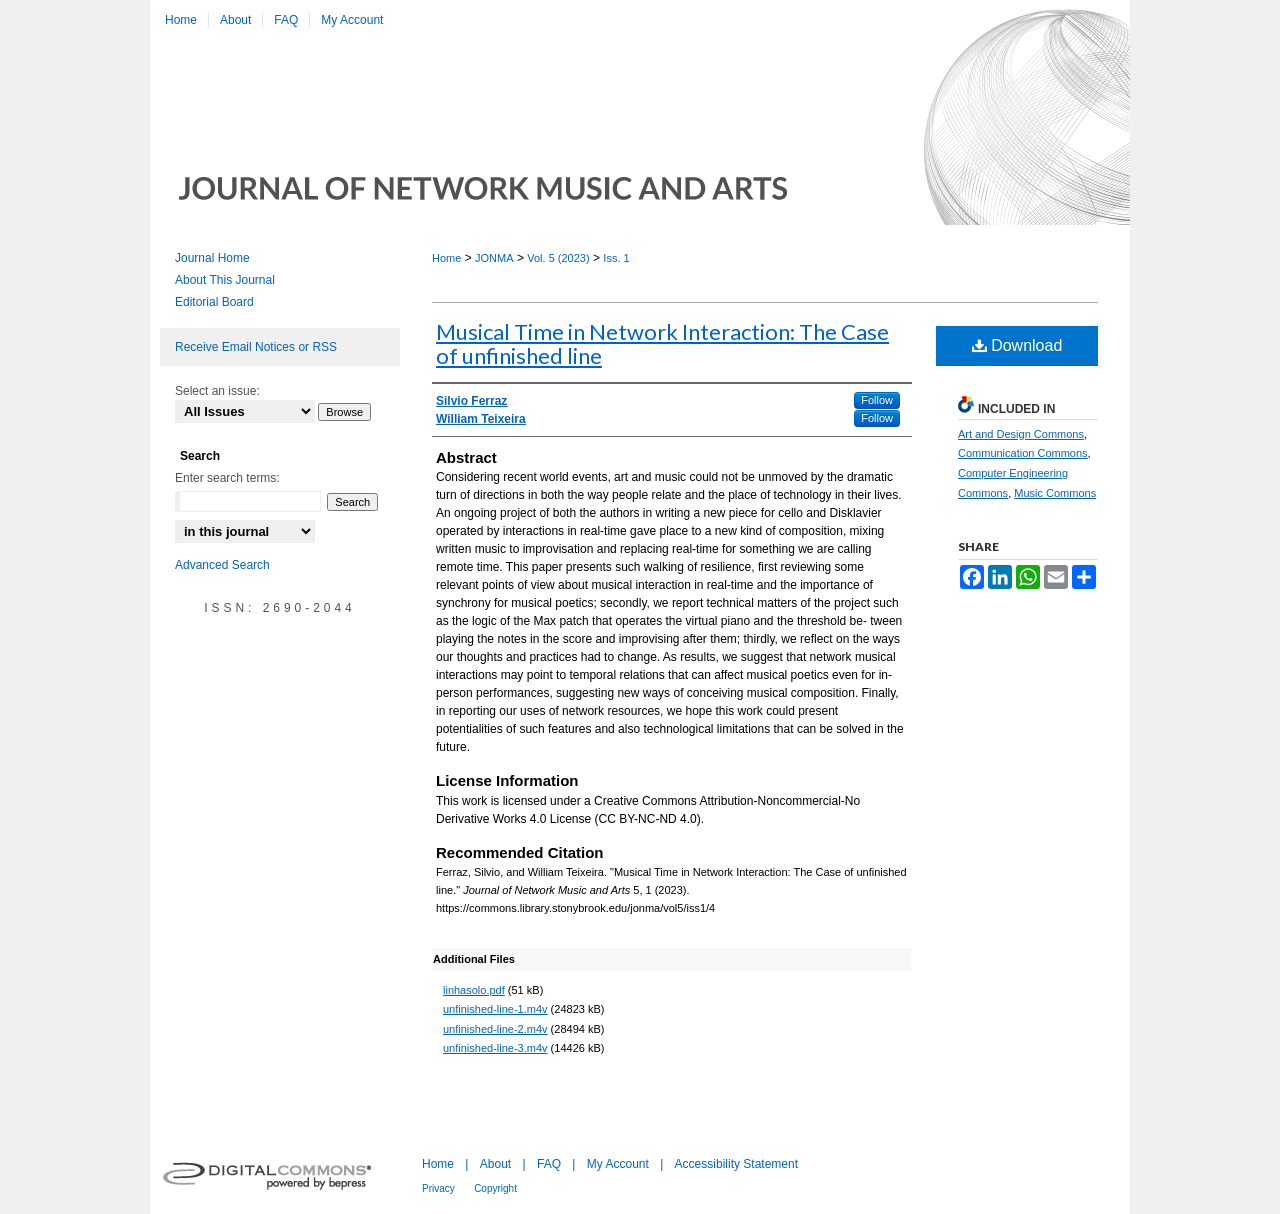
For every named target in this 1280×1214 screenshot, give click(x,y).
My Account (618, 1164)
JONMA (494, 258)
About (495, 1164)
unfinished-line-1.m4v (495, 1009)
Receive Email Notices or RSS (256, 347)
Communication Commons (1023, 453)
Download (1017, 345)
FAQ (549, 1164)
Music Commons (1055, 493)
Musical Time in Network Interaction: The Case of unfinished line (662, 343)
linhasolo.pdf (474, 990)
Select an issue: (217, 391)
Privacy (438, 1188)
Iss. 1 (616, 258)
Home (446, 258)
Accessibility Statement (736, 1164)
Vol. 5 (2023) (558, 258)
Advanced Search (222, 565)
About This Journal (225, 280)
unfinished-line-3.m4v (495, 1048)
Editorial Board (214, 302)
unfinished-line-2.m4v (495, 1029)
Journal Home (212, 258)
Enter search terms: (227, 478)
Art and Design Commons (1021, 434)
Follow (877, 400)
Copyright (495, 1188)
